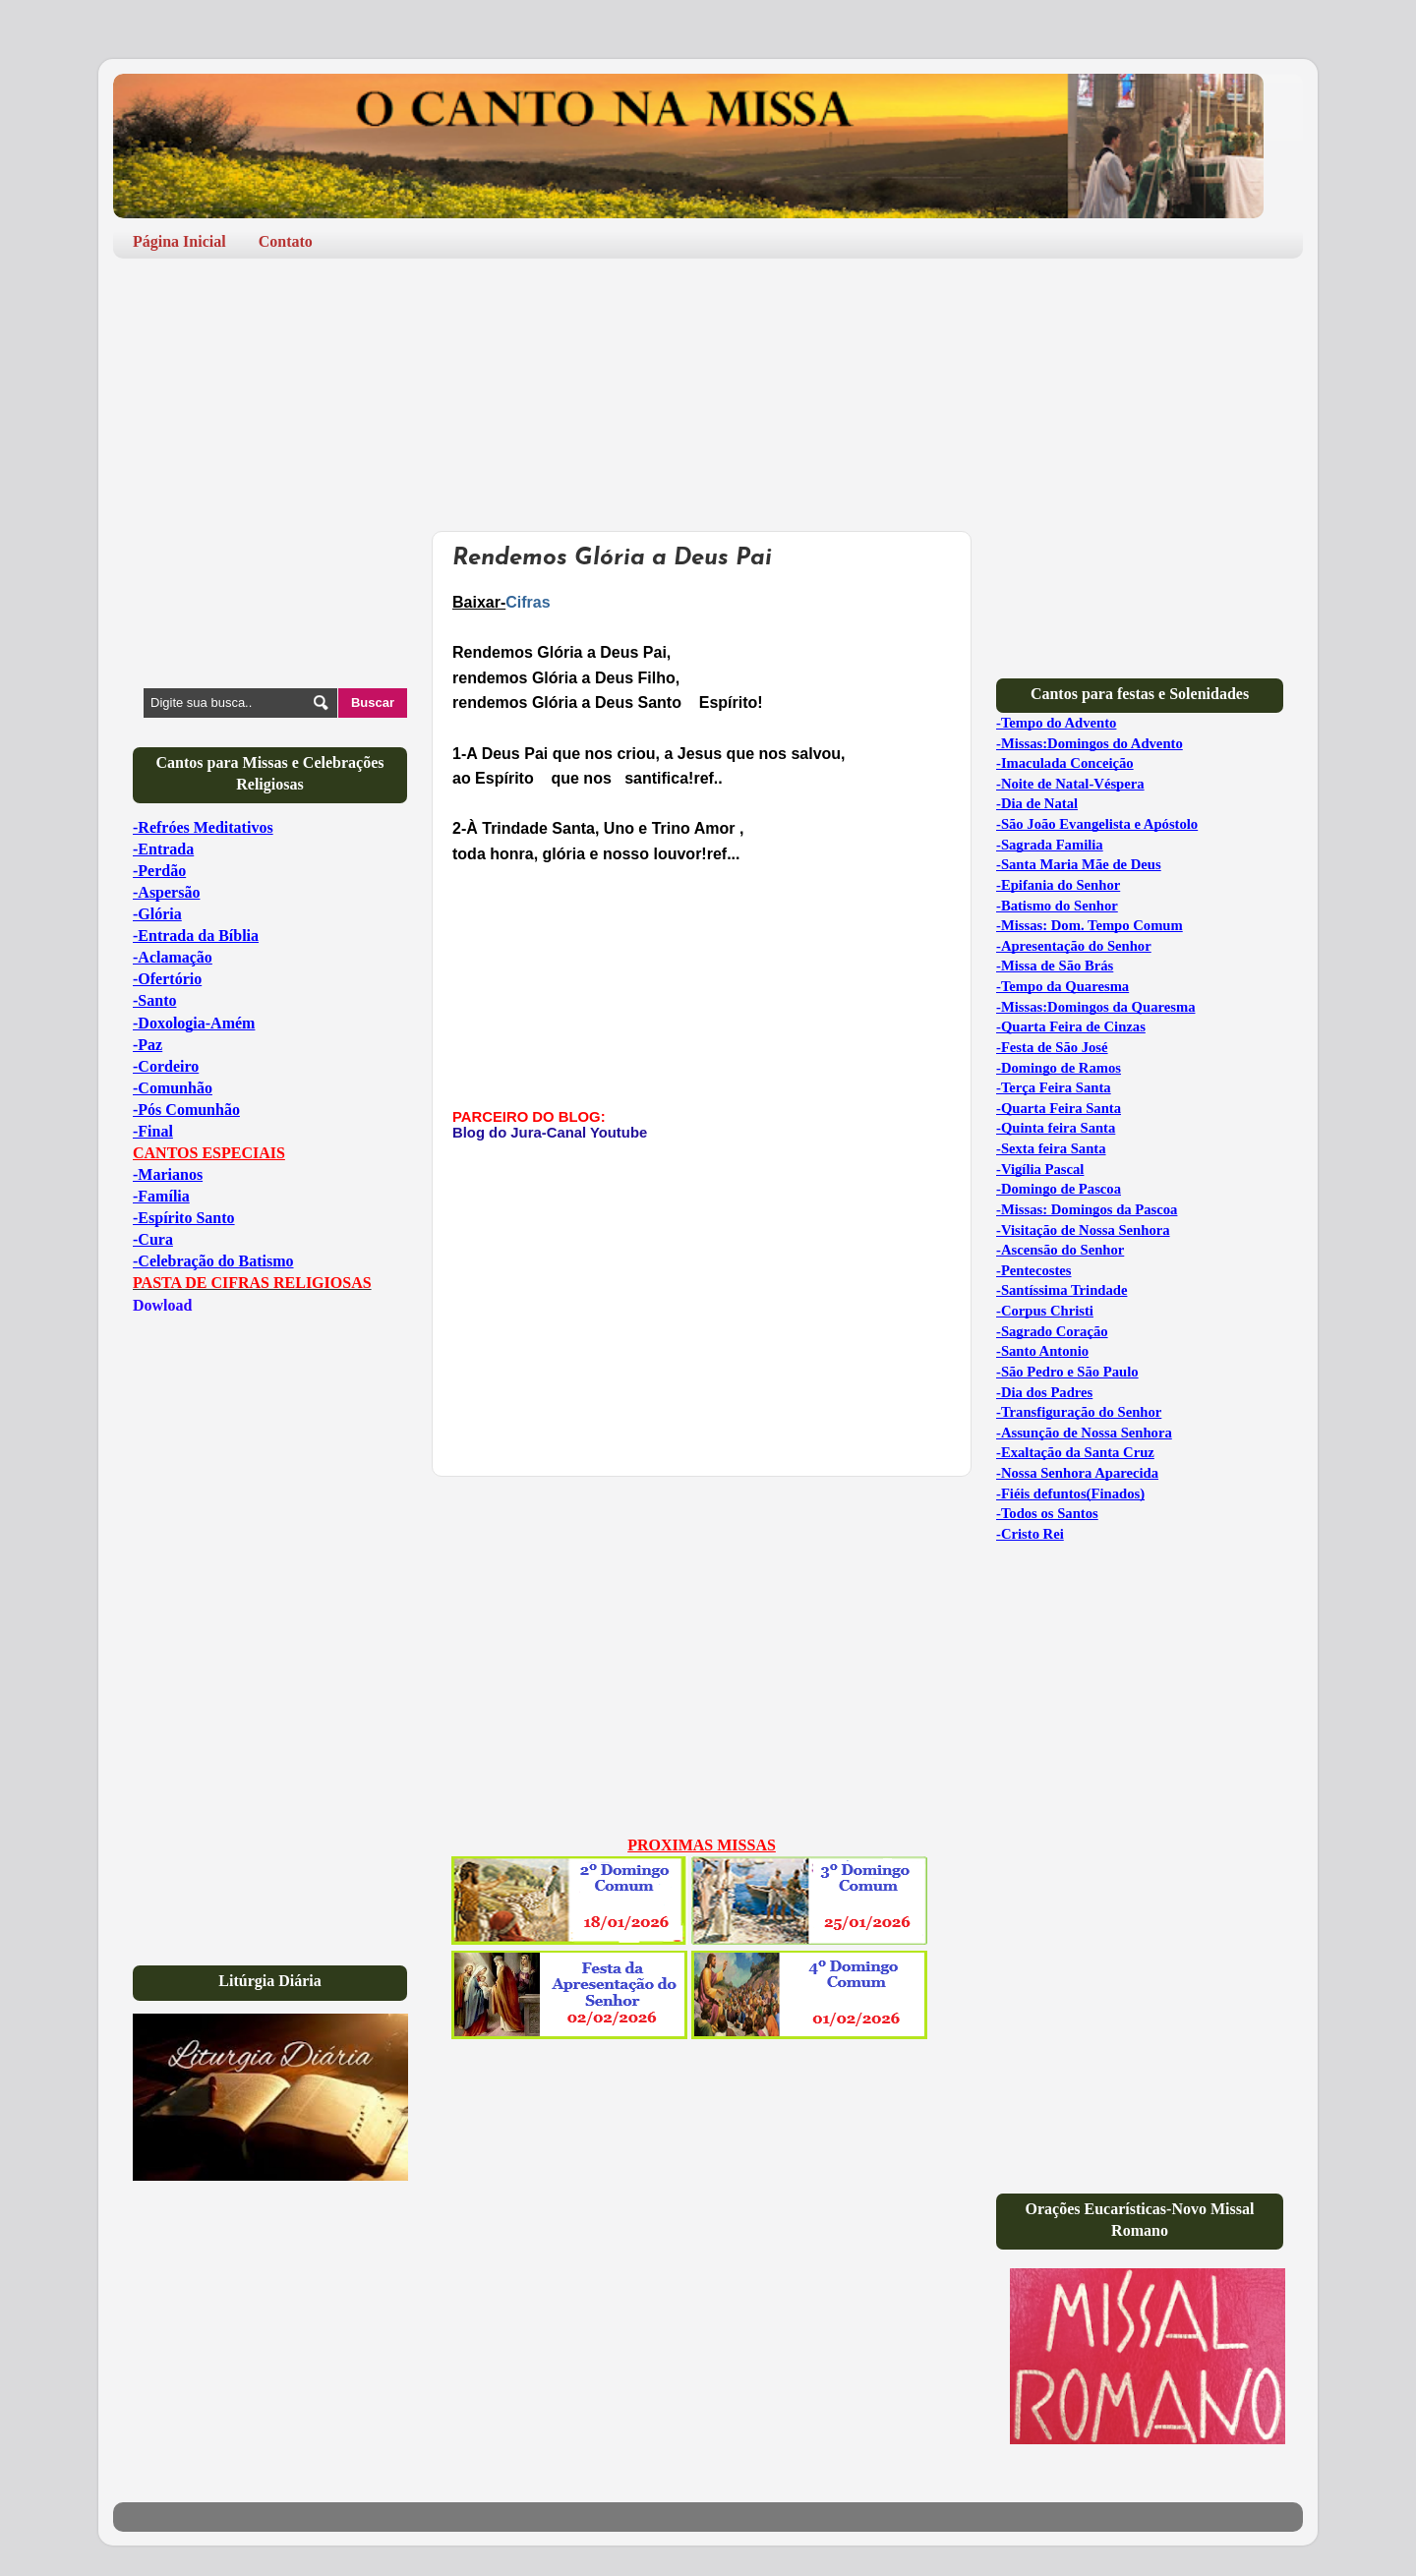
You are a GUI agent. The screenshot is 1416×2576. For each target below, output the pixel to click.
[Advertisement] (471, 332)
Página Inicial (179, 241)
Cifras (527, 602)
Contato (286, 241)
